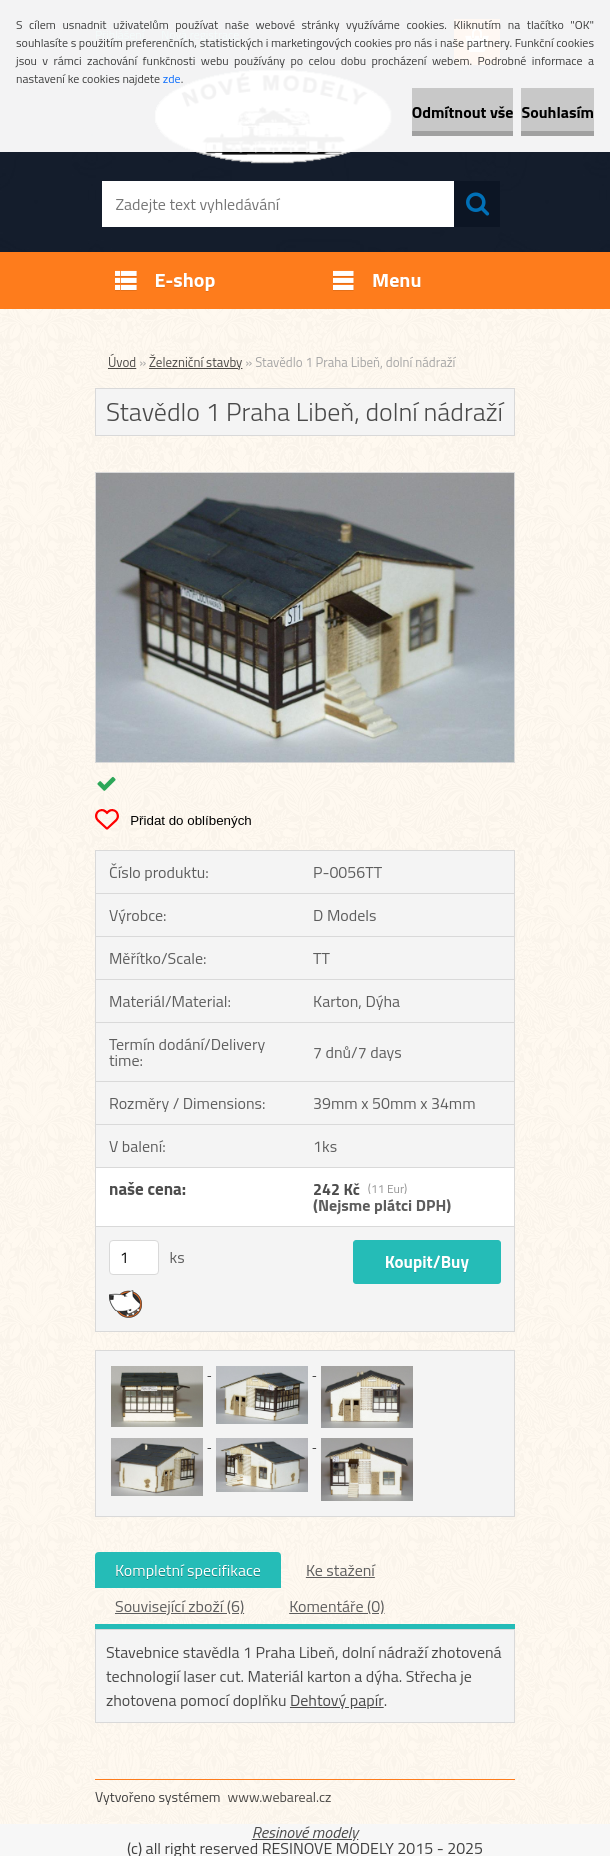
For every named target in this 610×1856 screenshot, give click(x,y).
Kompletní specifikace (188, 1570)
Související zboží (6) (179, 1606)
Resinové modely (305, 1832)
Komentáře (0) (336, 1606)
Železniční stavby (195, 362)
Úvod (122, 362)
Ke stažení (340, 1570)
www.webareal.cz (280, 1796)
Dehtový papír (337, 1700)
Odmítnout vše (463, 112)
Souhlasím (557, 112)
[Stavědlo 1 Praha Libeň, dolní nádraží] (305, 481)
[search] (477, 204)
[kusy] (134, 1257)
